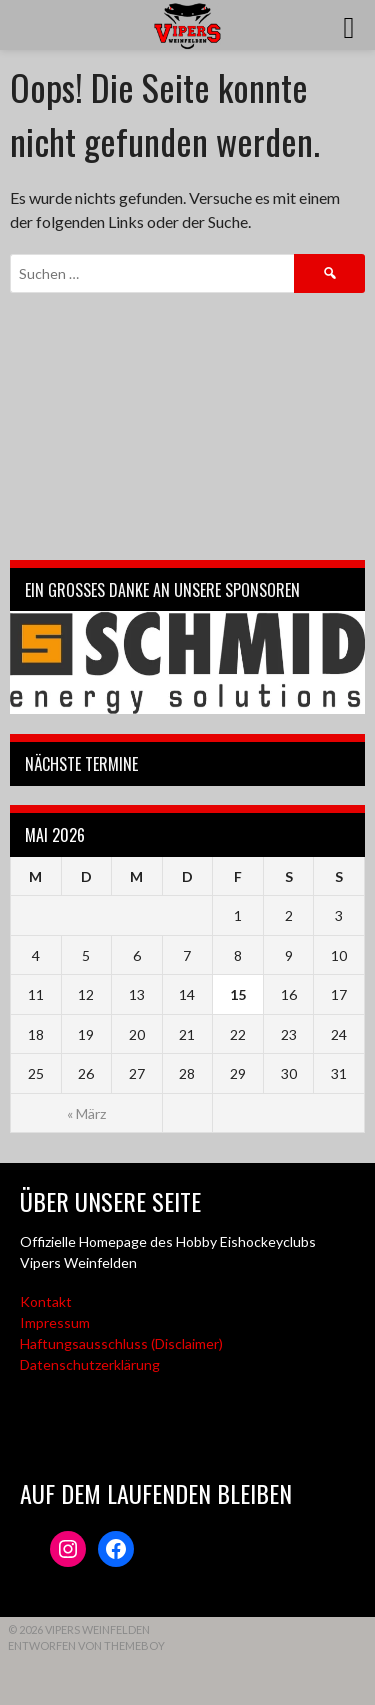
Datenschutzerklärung (90, 1364)
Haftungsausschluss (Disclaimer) (121, 1343)
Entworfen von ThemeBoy (86, 1645)
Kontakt (46, 1301)
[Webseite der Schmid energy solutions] (187, 662)
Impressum (55, 1322)
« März (86, 1113)
